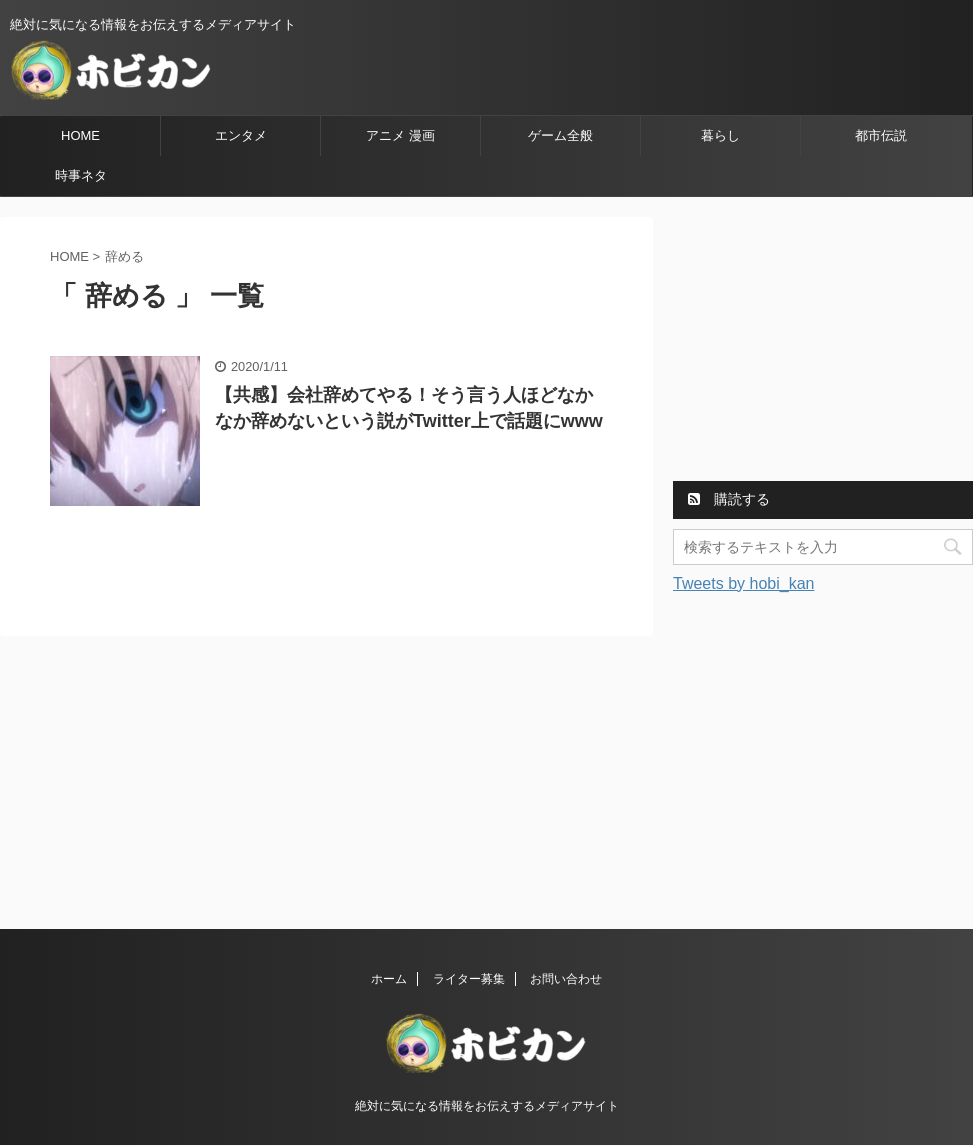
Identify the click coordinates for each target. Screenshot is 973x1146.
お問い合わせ (566, 979)
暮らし (720, 135)
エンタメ (241, 135)
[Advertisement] (823, 342)
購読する (729, 499)
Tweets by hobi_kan (743, 583)
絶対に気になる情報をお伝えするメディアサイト (487, 1106)
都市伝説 (881, 135)
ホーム (389, 979)
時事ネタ (81, 175)
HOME (80, 135)
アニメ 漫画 (400, 135)
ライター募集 (469, 979)
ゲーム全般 (560, 135)
